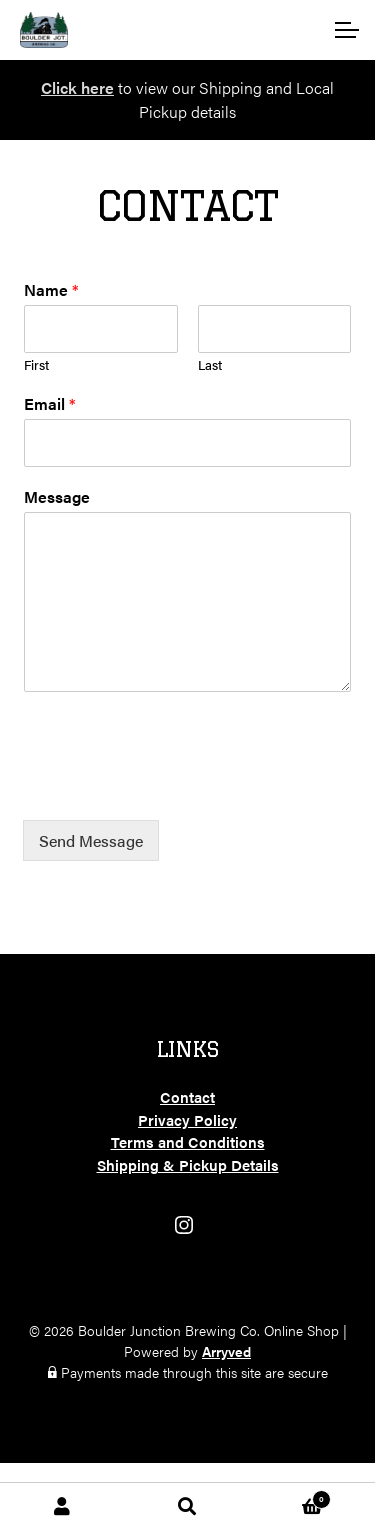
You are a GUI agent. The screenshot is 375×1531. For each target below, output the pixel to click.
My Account (62, 1507)
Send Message (91, 840)
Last (210, 365)
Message (57, 497)
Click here (77, 87)
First (36, 365)
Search (187, 1507)
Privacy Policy (187, 1119)
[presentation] (175, 787)
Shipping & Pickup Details (188, 1164)
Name (51, 290)
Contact (187, 1096)
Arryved (226, 1351)
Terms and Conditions (188, 1141)
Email (50, 404)
